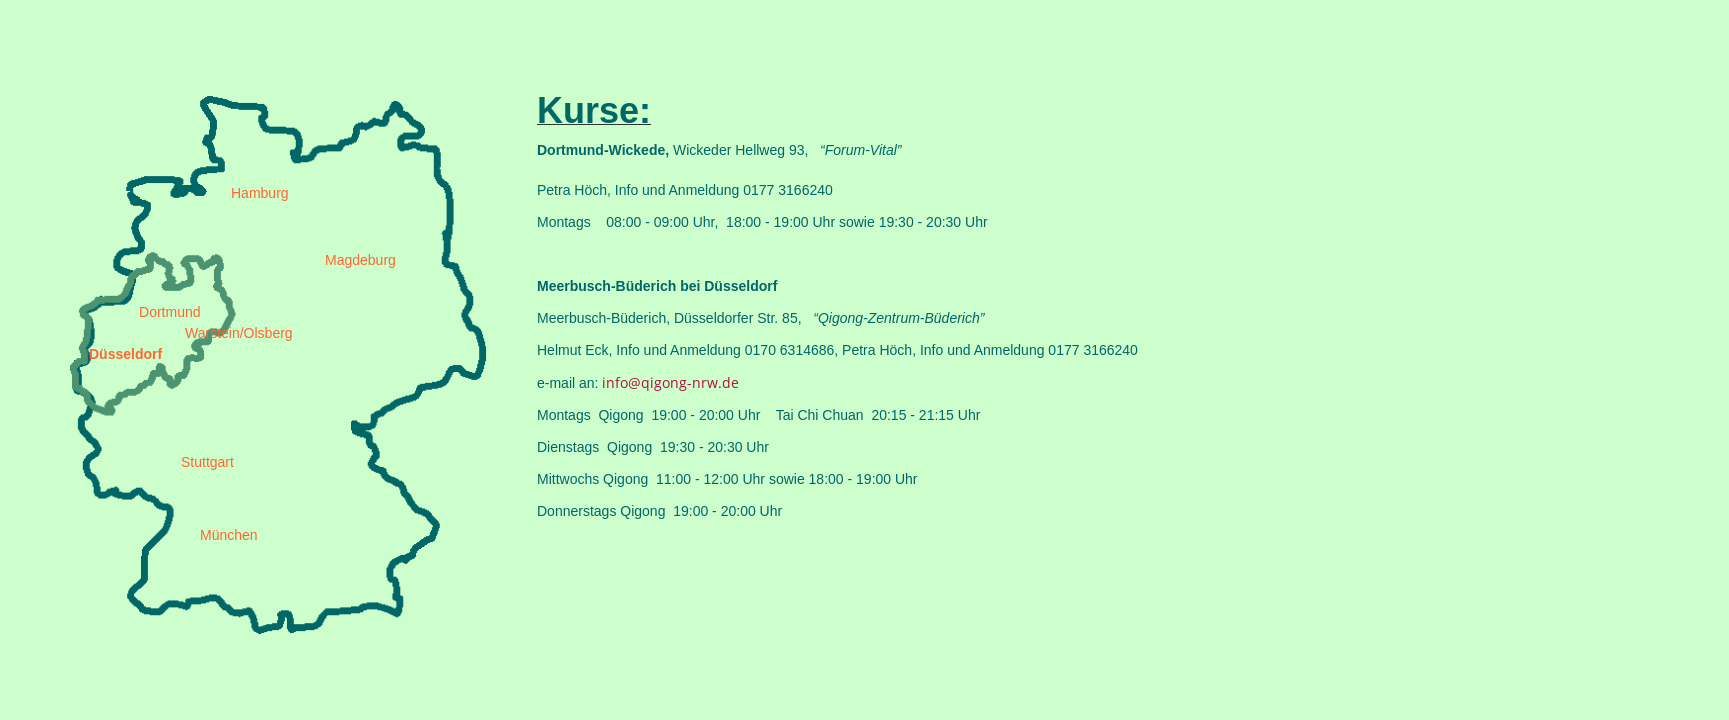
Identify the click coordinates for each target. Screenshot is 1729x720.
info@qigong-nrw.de (670, 382)
